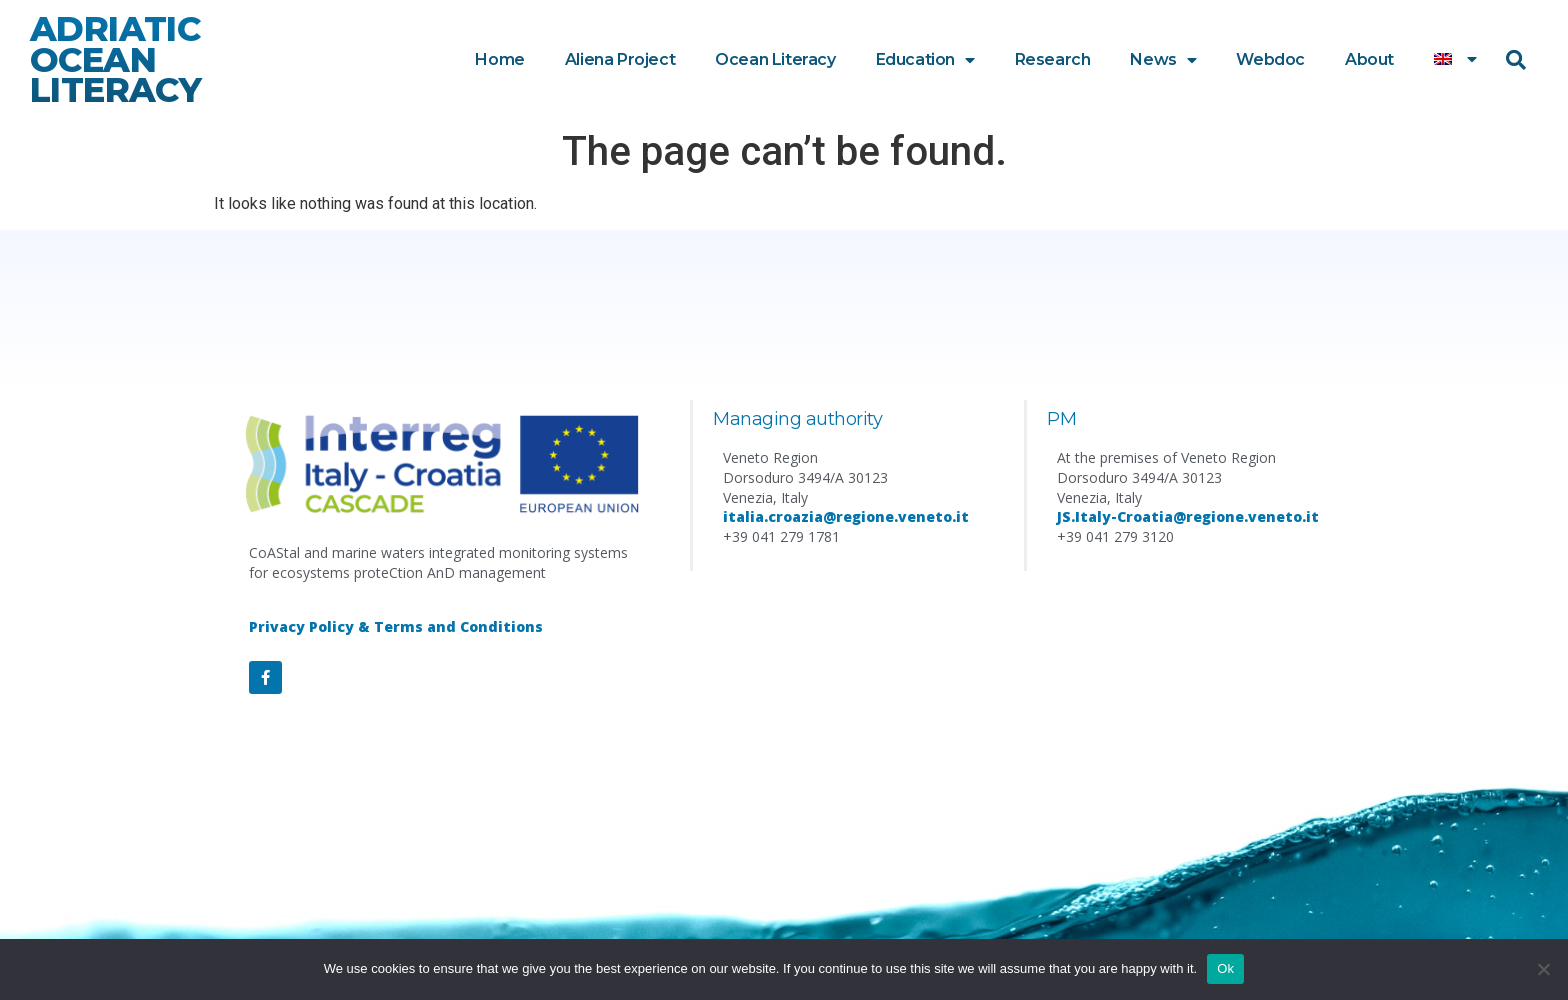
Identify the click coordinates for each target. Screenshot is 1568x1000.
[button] (1516, 60)
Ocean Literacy (775, 59)
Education (925, 60)
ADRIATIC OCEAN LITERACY (115, 59)
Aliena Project (620, 59)
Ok (1225, 968)
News (1163, 60)
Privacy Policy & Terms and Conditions (396, 626)
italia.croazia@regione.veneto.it (846, 516)
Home (499, 59)
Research (1053, 59)
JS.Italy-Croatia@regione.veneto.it (1188, 516)
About (1369, 59)
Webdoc (1270, 59)
